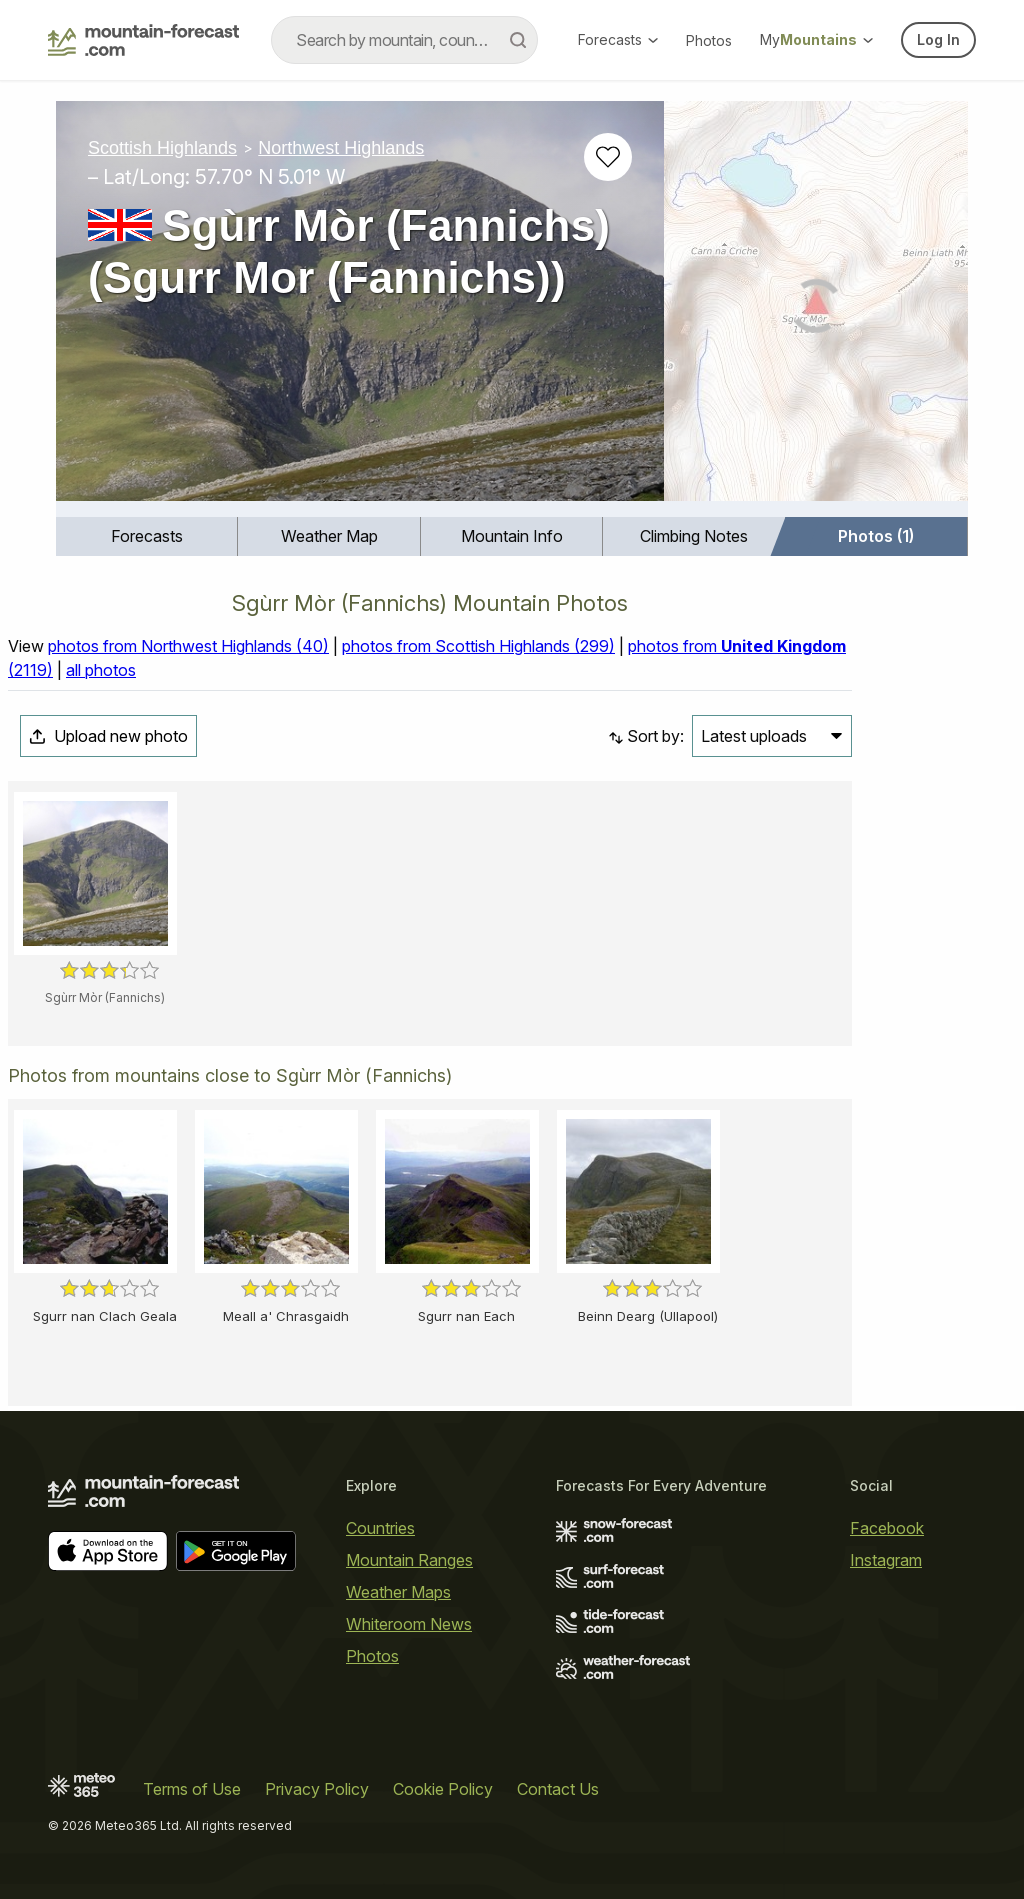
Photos (709, 40)
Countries (380, 1528)
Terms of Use (192, 1789)
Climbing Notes (694, 536)
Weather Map (329, 536)
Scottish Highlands (162, 148)
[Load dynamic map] (816, 309)
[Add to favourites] (608, 157)
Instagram (886, 1560)
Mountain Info (512, 536)
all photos (101, 670)
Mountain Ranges (409, 1560)
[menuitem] (147, 536)
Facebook (887, 1528)
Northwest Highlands (341, 148)
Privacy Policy (317, 1789)
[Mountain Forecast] (143, 40)
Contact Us (558, 1789)
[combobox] (404, 40)
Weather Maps (398, 1592)
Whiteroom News (409, 1624)
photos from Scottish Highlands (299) (478, 646)
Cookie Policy (443, 1789)
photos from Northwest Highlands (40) (188, 646)
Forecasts (618, 39)
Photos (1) (876, 536)
